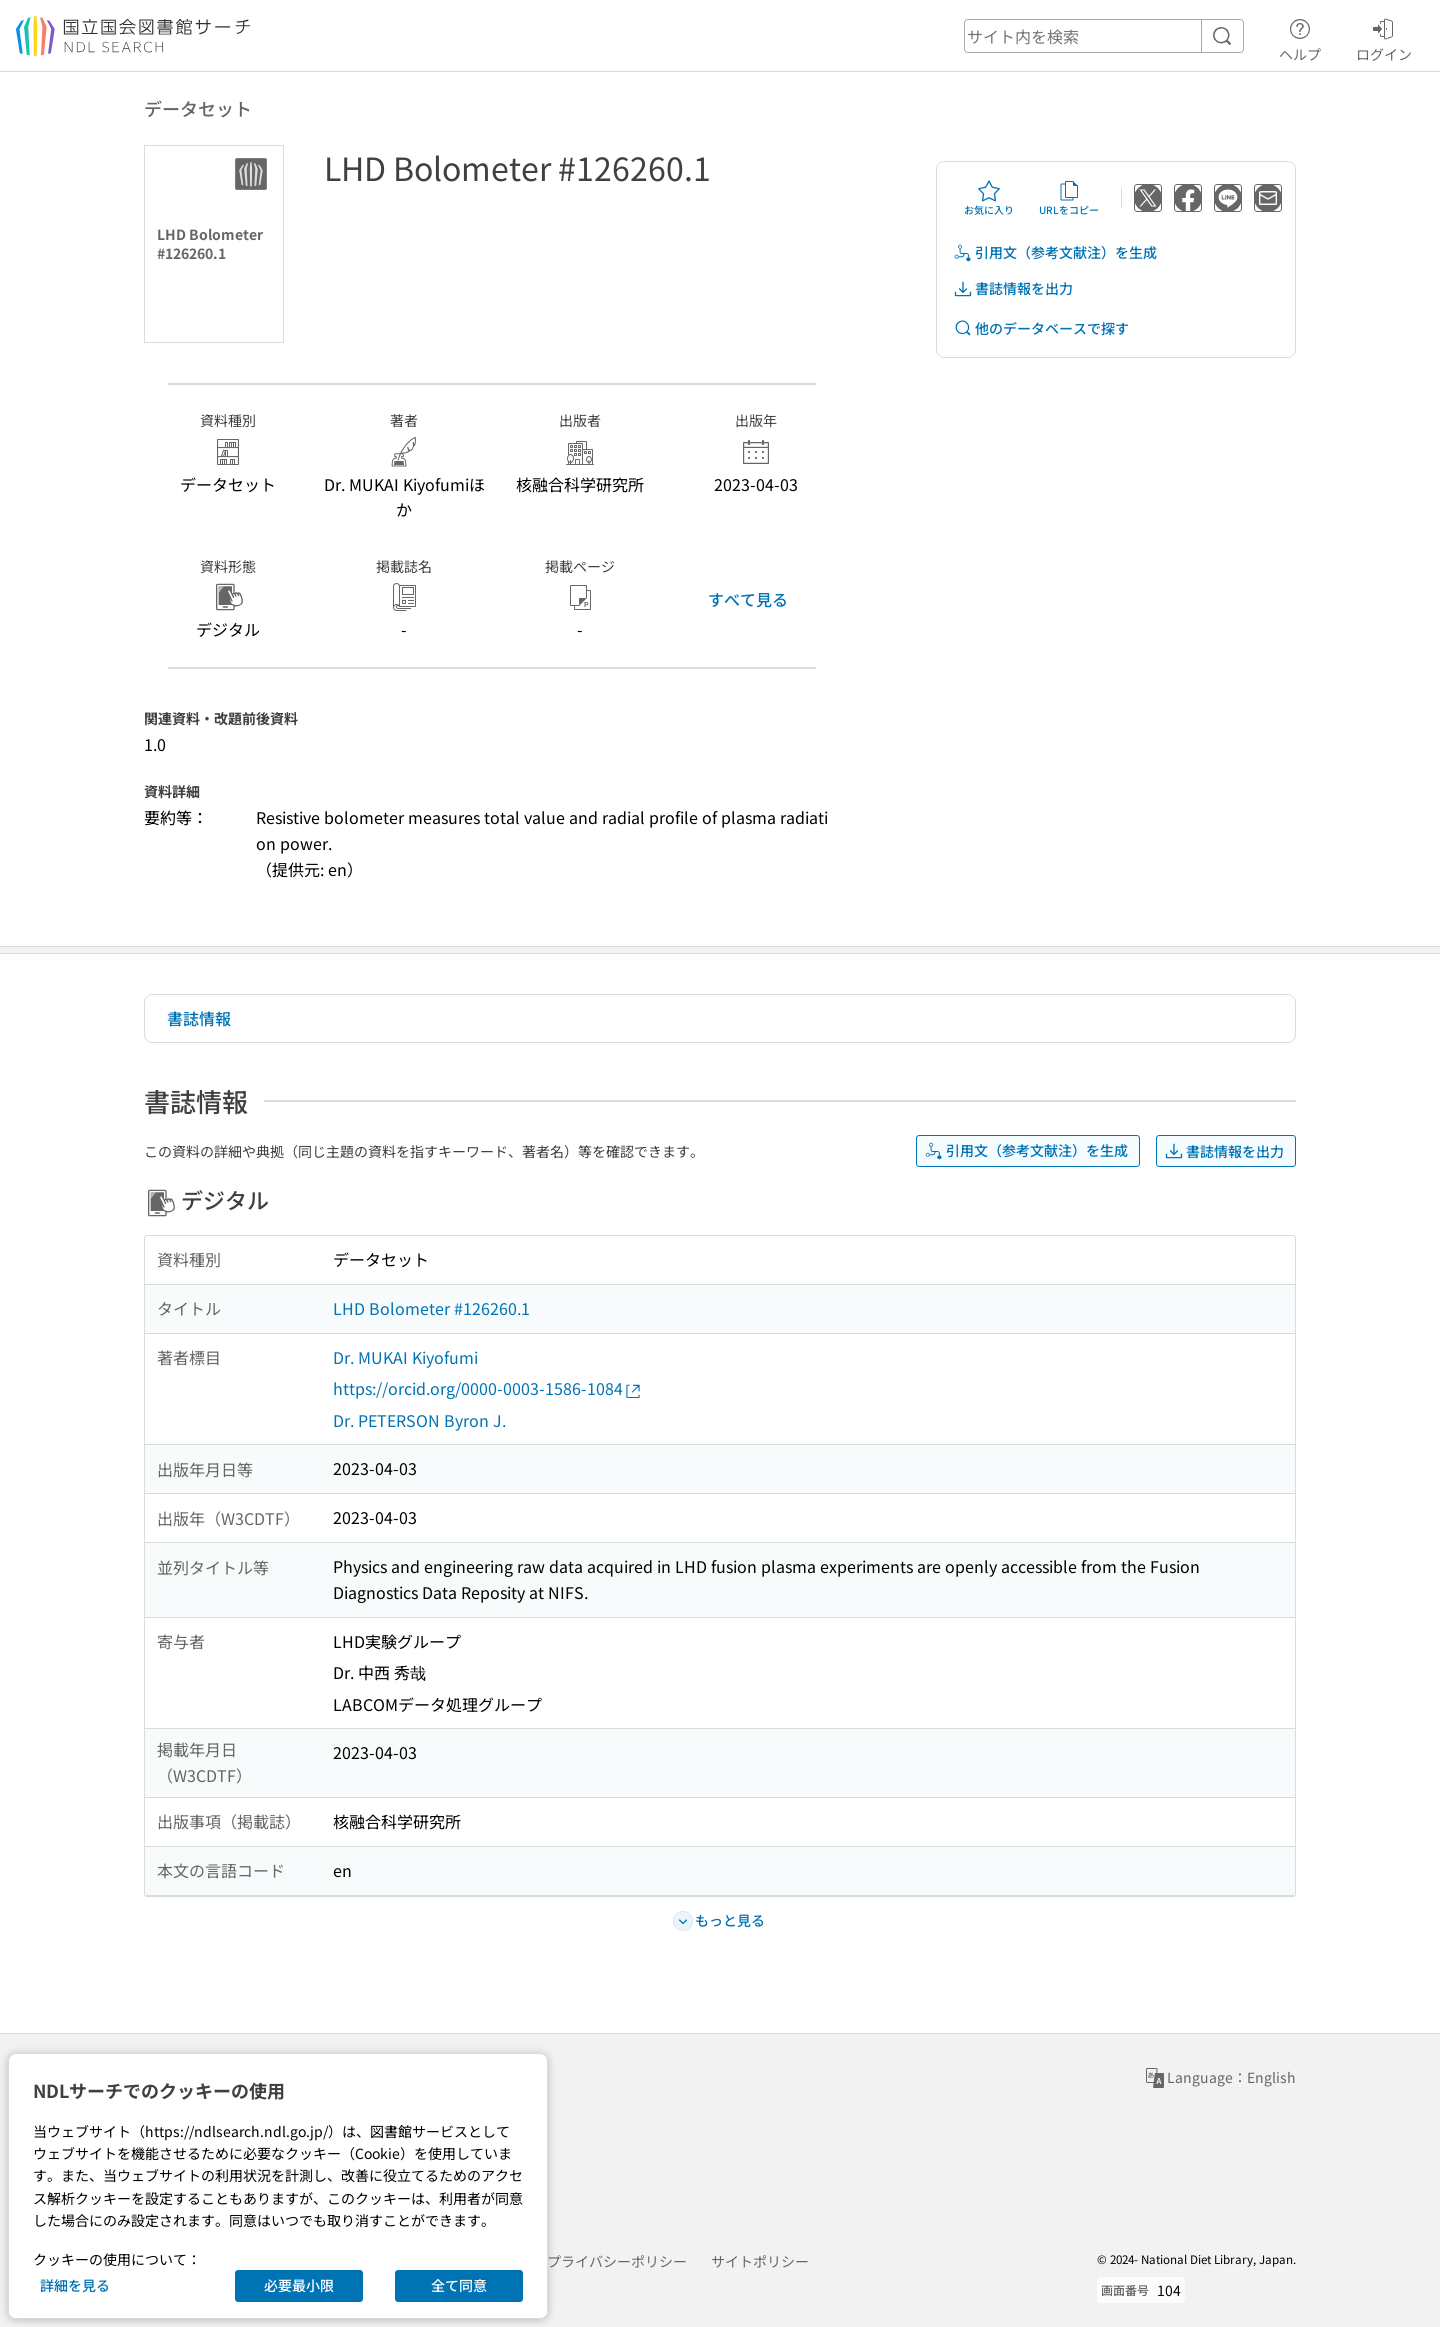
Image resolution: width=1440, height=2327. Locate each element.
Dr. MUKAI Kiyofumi (405, 1357)
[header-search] (1104, 36)
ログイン (1384, 37)
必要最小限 (299, 2285)
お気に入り (989, 198)
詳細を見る (75, 2285)
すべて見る (748, 599)
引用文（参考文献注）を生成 (1055, 252)
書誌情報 (199, 1018)
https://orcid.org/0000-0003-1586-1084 (488, 1388)
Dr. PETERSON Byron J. (419, 1420)
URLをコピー (1069, 198)
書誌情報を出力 (1013, 288)
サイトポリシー (760, 2261)
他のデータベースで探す (1041, 328)
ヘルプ (1300, 37)
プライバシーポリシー (617, 2261)
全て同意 (459, 2285)
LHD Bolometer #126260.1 (431, 1308)
